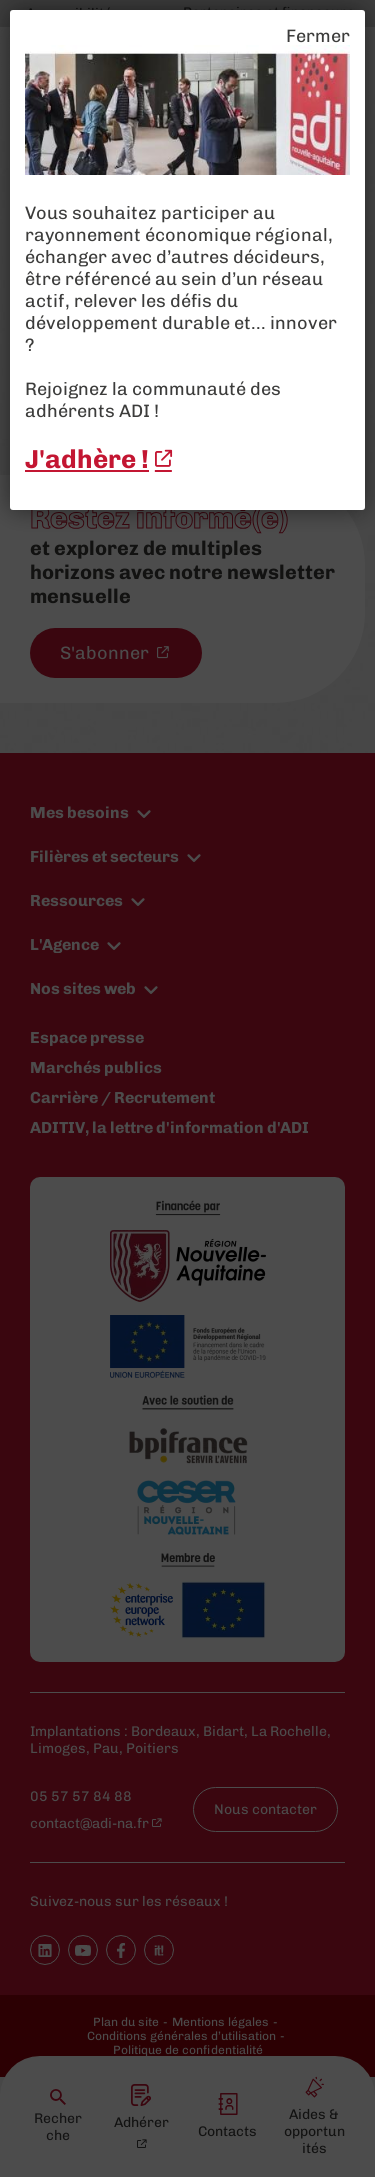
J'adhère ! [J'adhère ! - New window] (87, 459)
